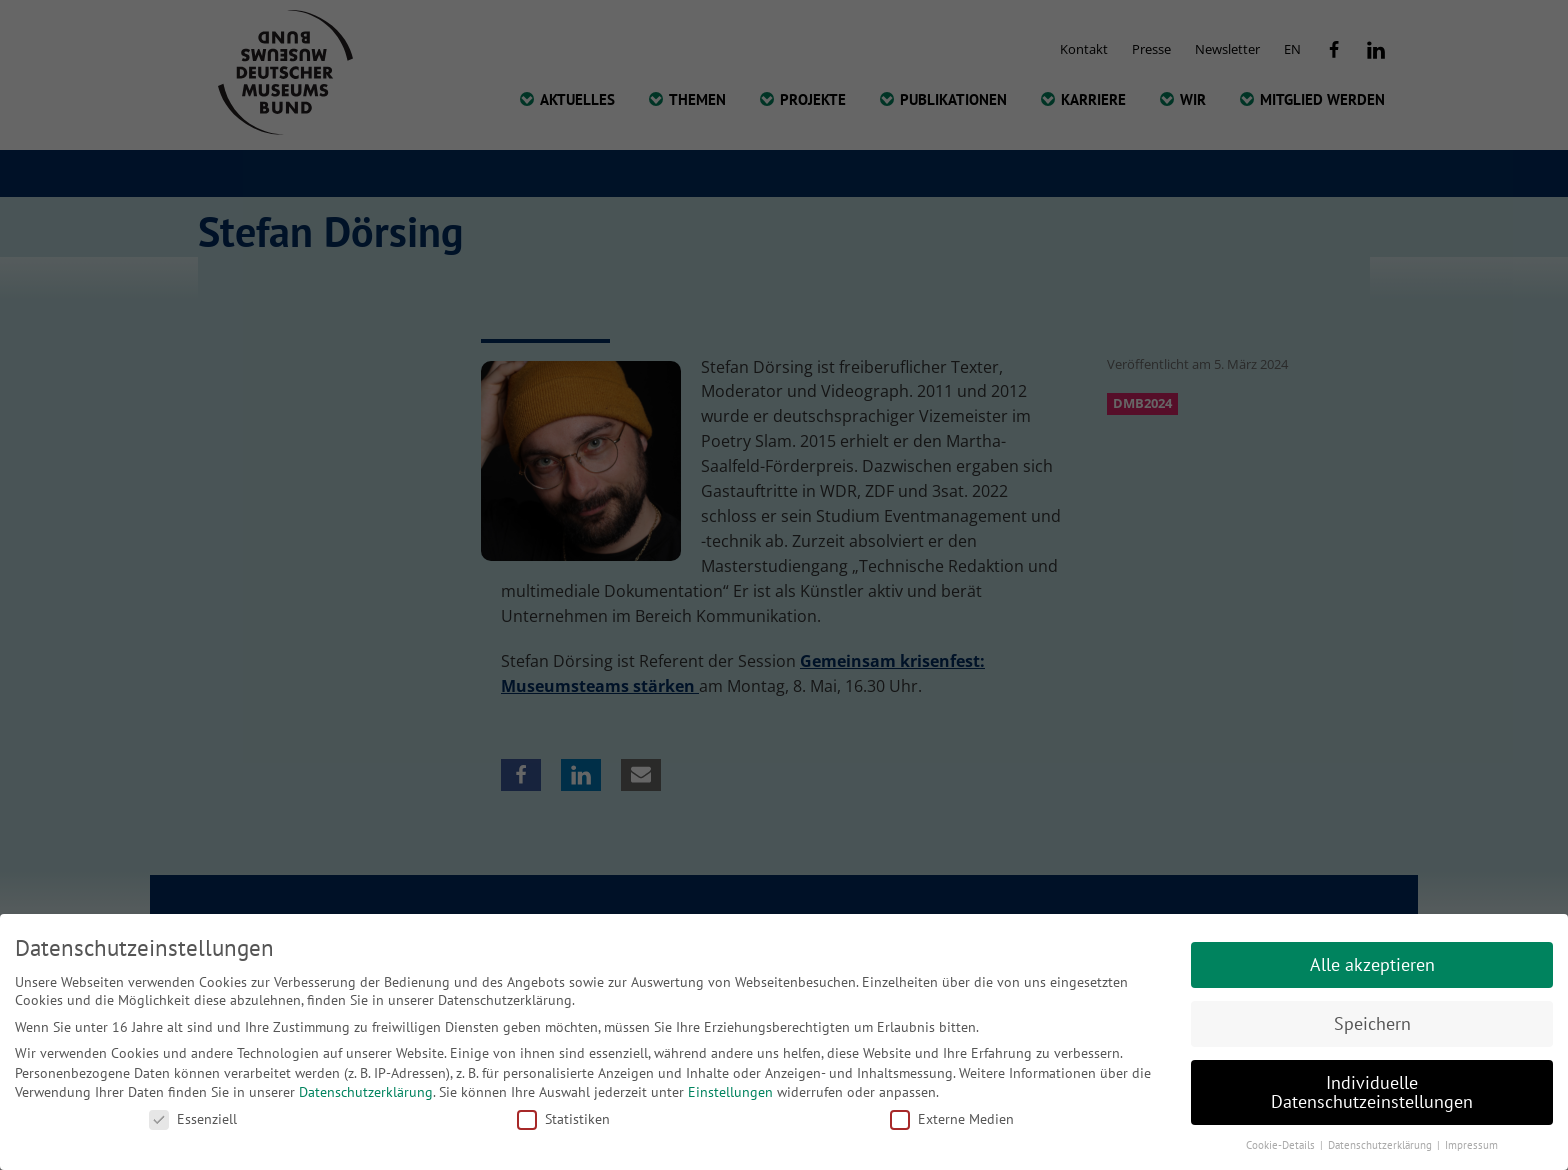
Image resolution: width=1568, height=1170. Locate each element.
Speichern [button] (1372, 1023)
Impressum (1471, 1145)
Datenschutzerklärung (366, 1092)
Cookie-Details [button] (1282, 1145)
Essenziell (193, 1119)
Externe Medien (952, 1119)
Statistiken (563, 1119)
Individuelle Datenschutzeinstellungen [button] (1372, 1092)
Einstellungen (730, 1092)
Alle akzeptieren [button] (1372, 964)
